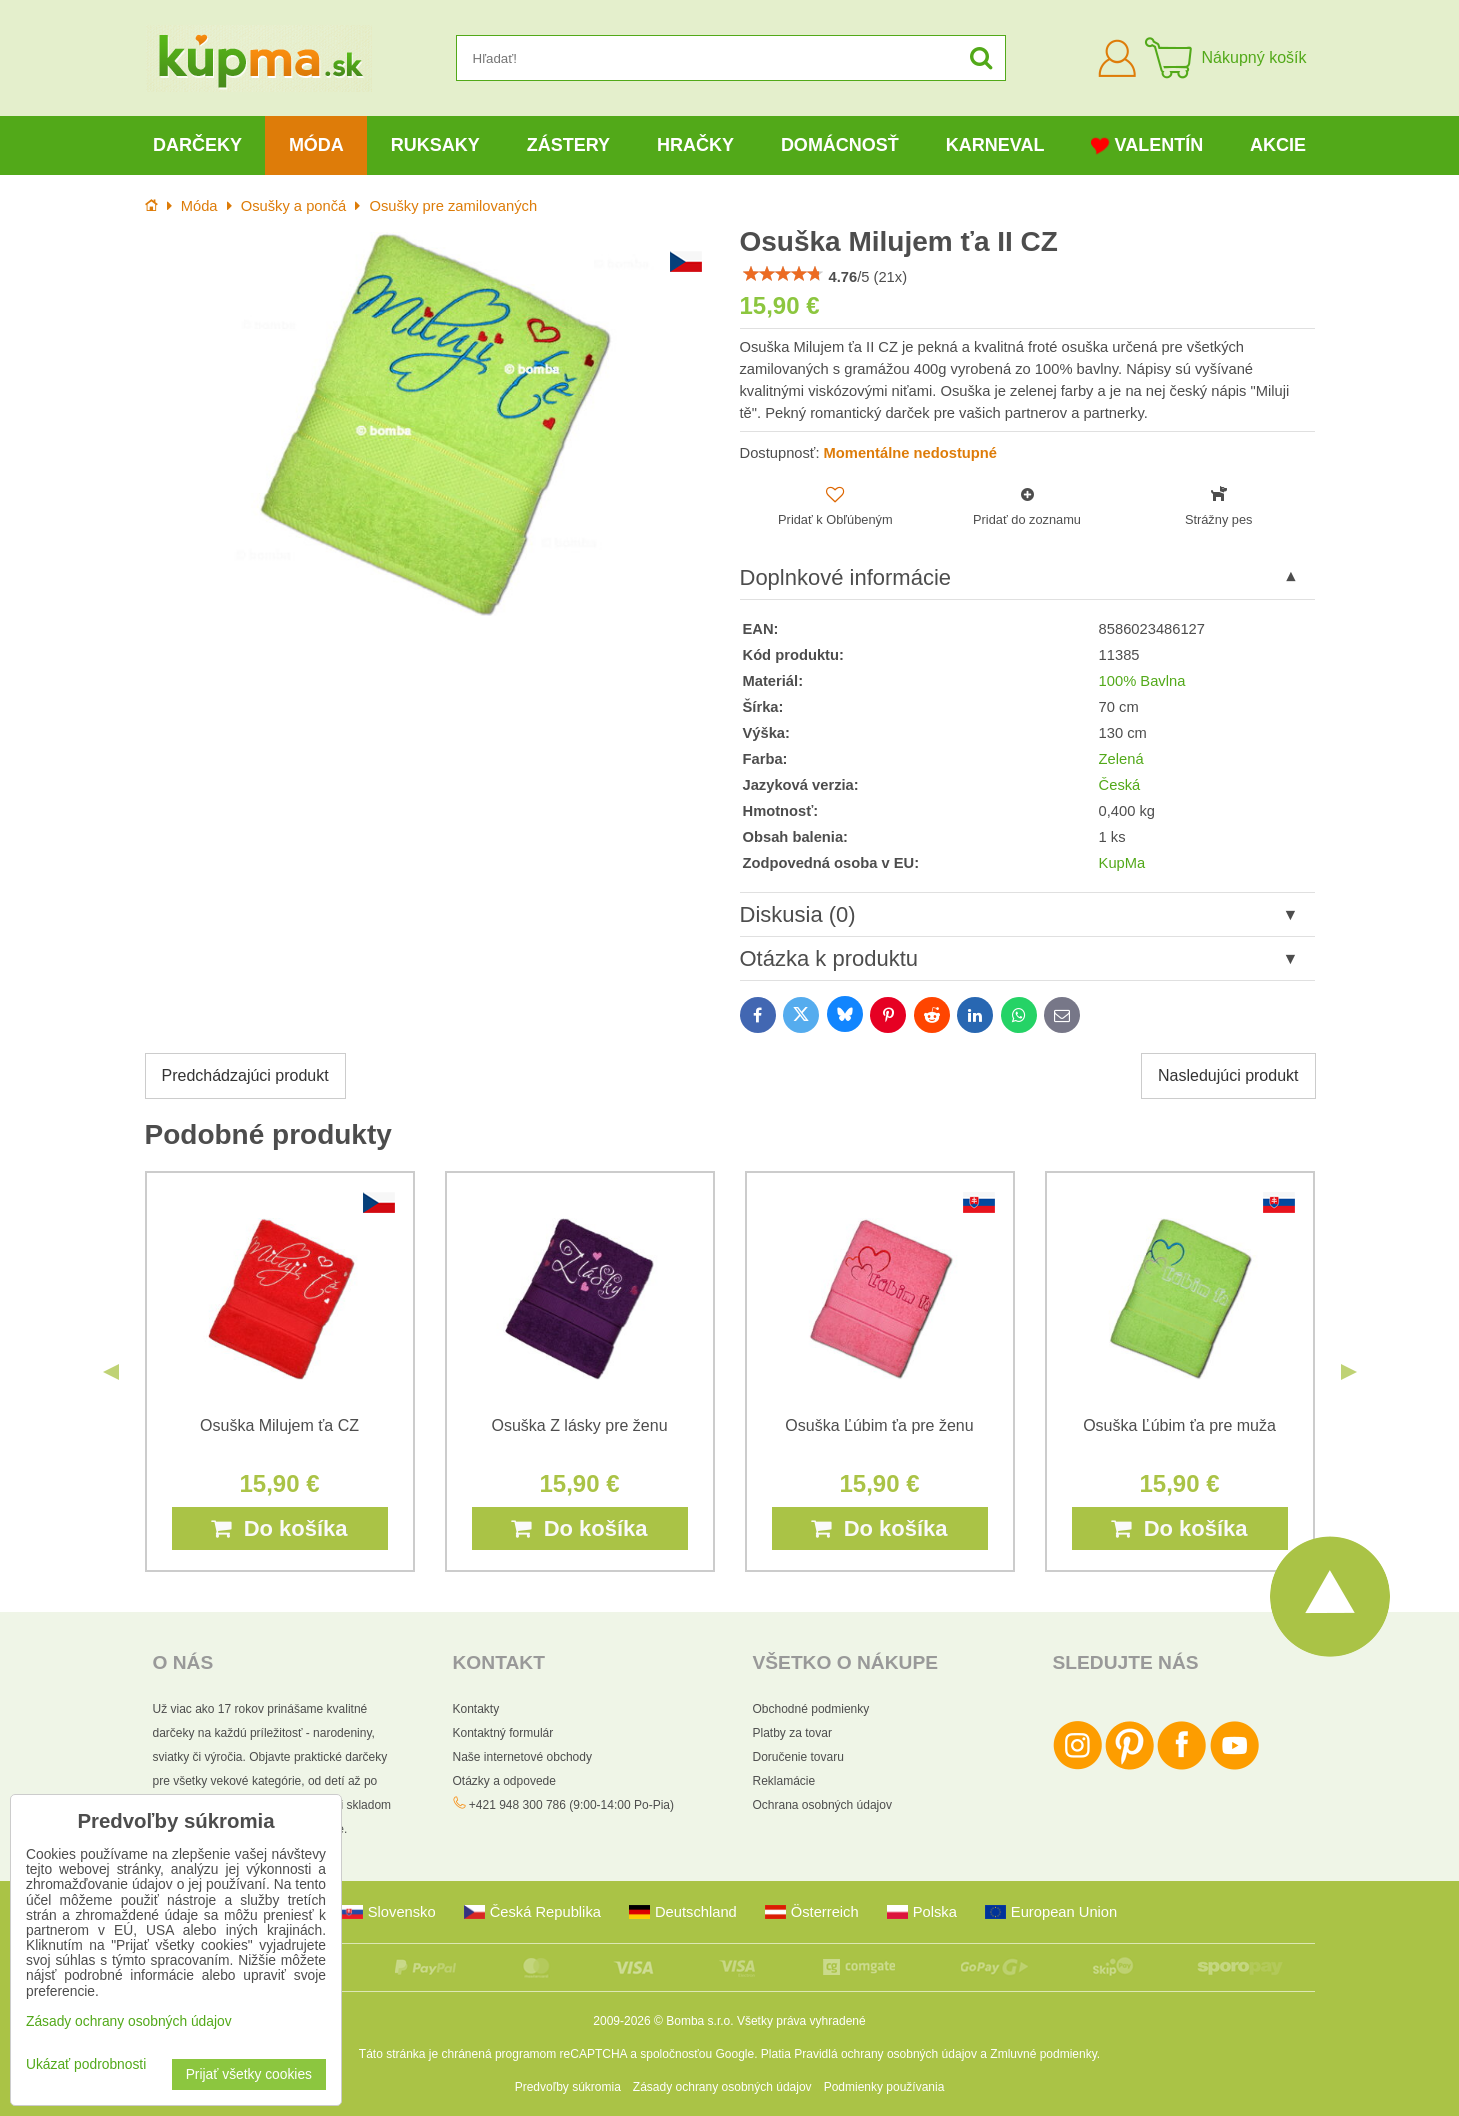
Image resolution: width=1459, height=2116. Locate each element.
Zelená (1121, 759)
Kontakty (476, 1709)
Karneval (995, 145)
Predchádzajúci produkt (245, 1075)
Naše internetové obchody (522, 1757)
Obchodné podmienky (811, 1709)
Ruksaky (435, 145)
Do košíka (279, 1528)
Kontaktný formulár (503, 1733)
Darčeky (197, 145)
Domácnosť (840, 145)
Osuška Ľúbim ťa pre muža (1179, 1425)
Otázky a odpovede (504, 1781)
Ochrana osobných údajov (822, 1805)
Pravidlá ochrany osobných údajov (885, 2054)
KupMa (1122, 863)
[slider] (783, 274)
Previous (111, 1372)
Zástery (568, 145)
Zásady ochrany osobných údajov (722, 2087)
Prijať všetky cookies (249, 2074)
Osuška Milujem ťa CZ (279, 1425)
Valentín (1147, 145)
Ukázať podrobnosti (86, 2064)
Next (1349, 1372)
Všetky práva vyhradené (801, 2021)
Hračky (695, 145)
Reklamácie (784, 1781)
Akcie (1278, 145)
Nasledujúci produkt (1228, 1075)
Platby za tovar (792, 1733)
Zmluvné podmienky (1043, 2054)
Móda (316, 145)
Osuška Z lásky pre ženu (579, 1425)
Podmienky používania (884, 2087)
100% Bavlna (1142, 681)
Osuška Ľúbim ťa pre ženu (879, 1425)
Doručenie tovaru (798, 1757)
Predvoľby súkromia (568, 2087)
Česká (1120, 785)
